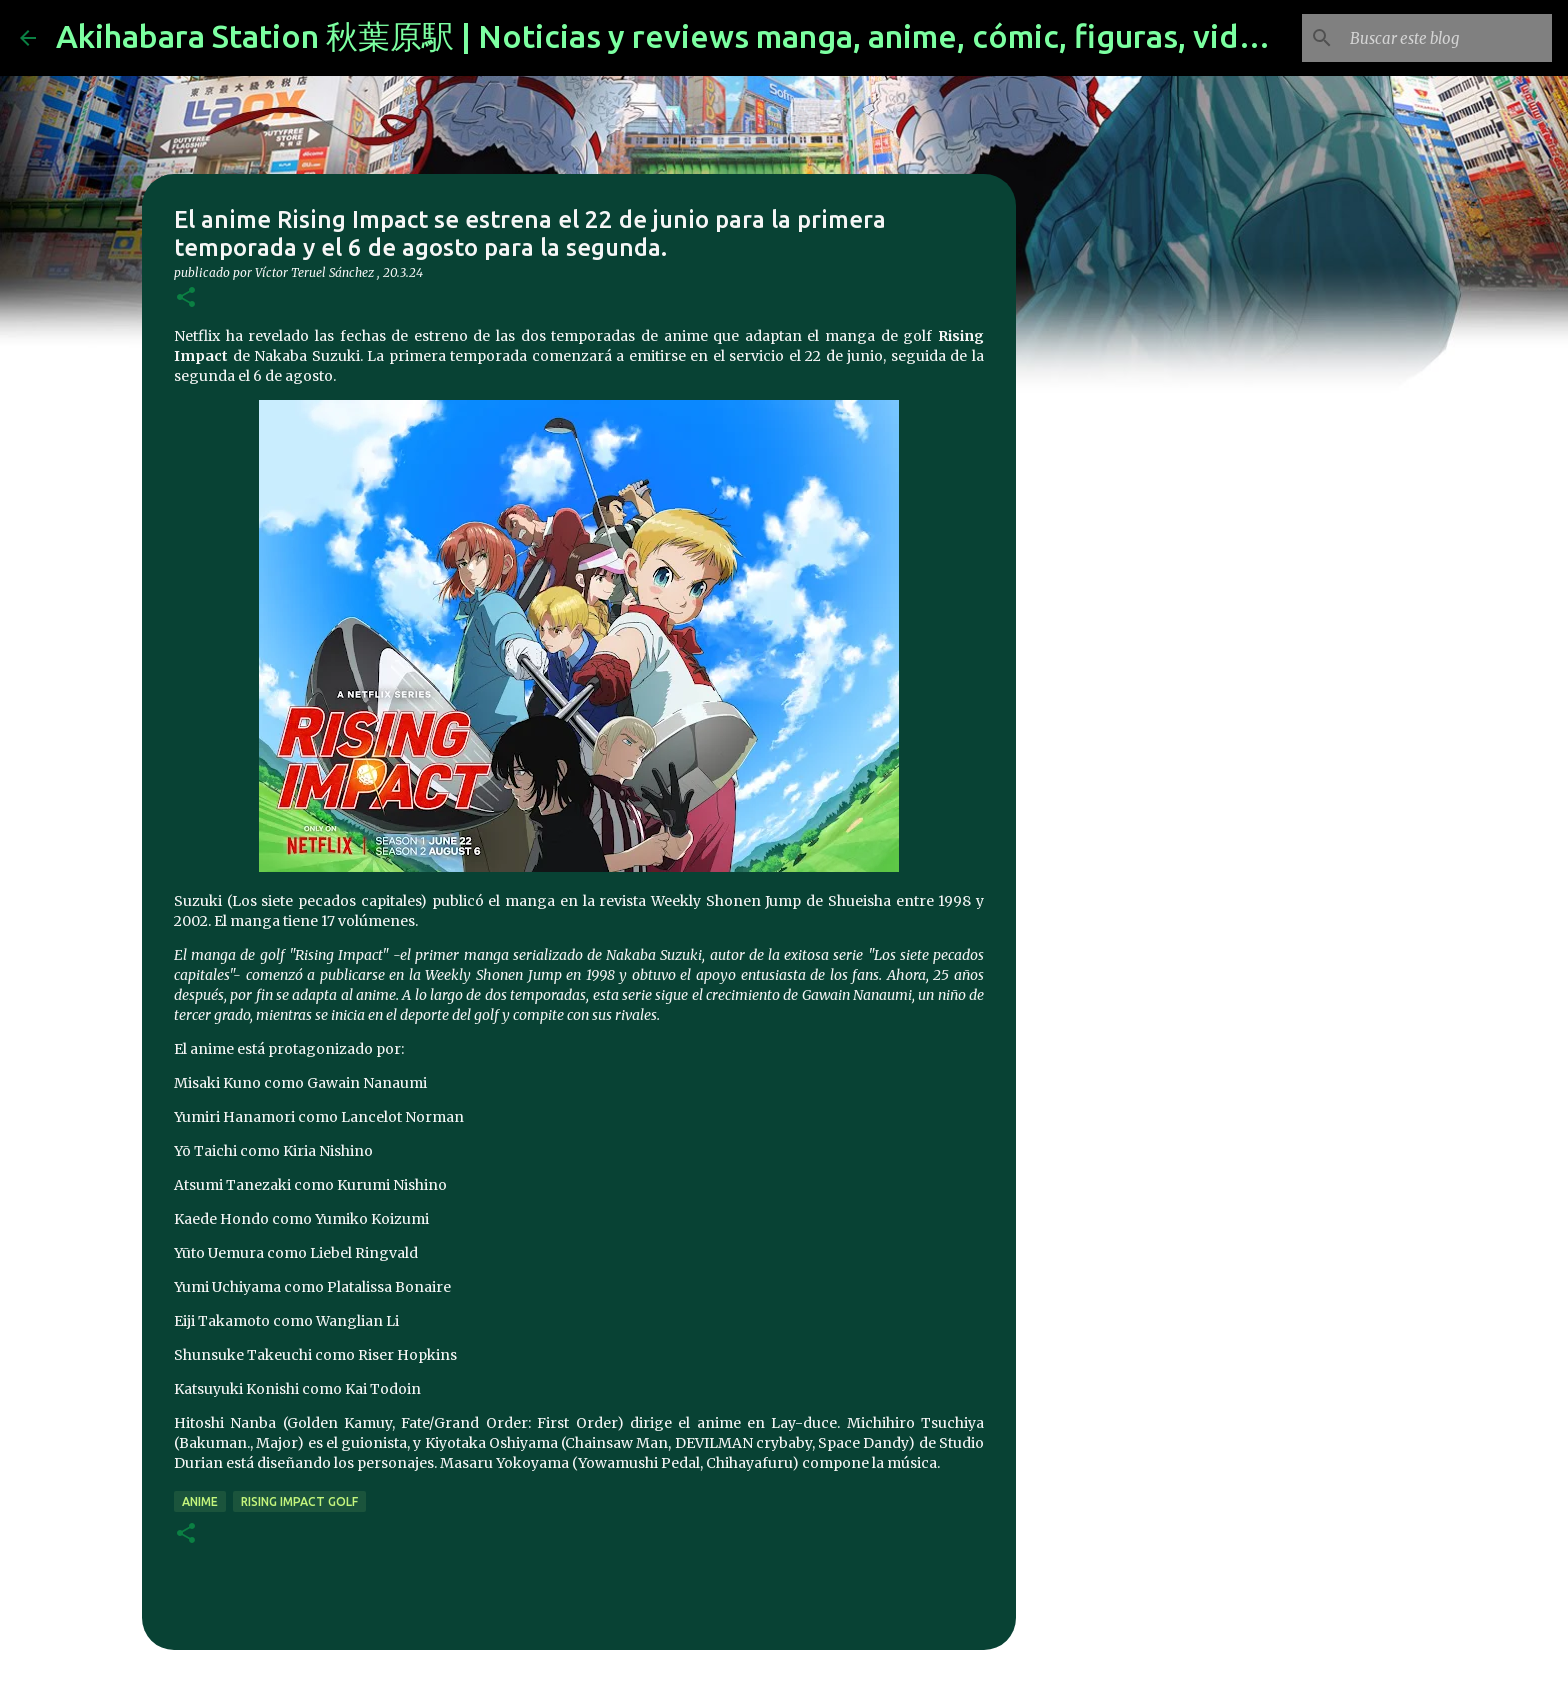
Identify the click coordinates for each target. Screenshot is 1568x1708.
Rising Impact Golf (299, 1501)
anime (200, 1501)
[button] (186, 298)
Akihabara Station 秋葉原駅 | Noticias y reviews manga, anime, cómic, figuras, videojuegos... (730, 36)
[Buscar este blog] (1447, 38)
